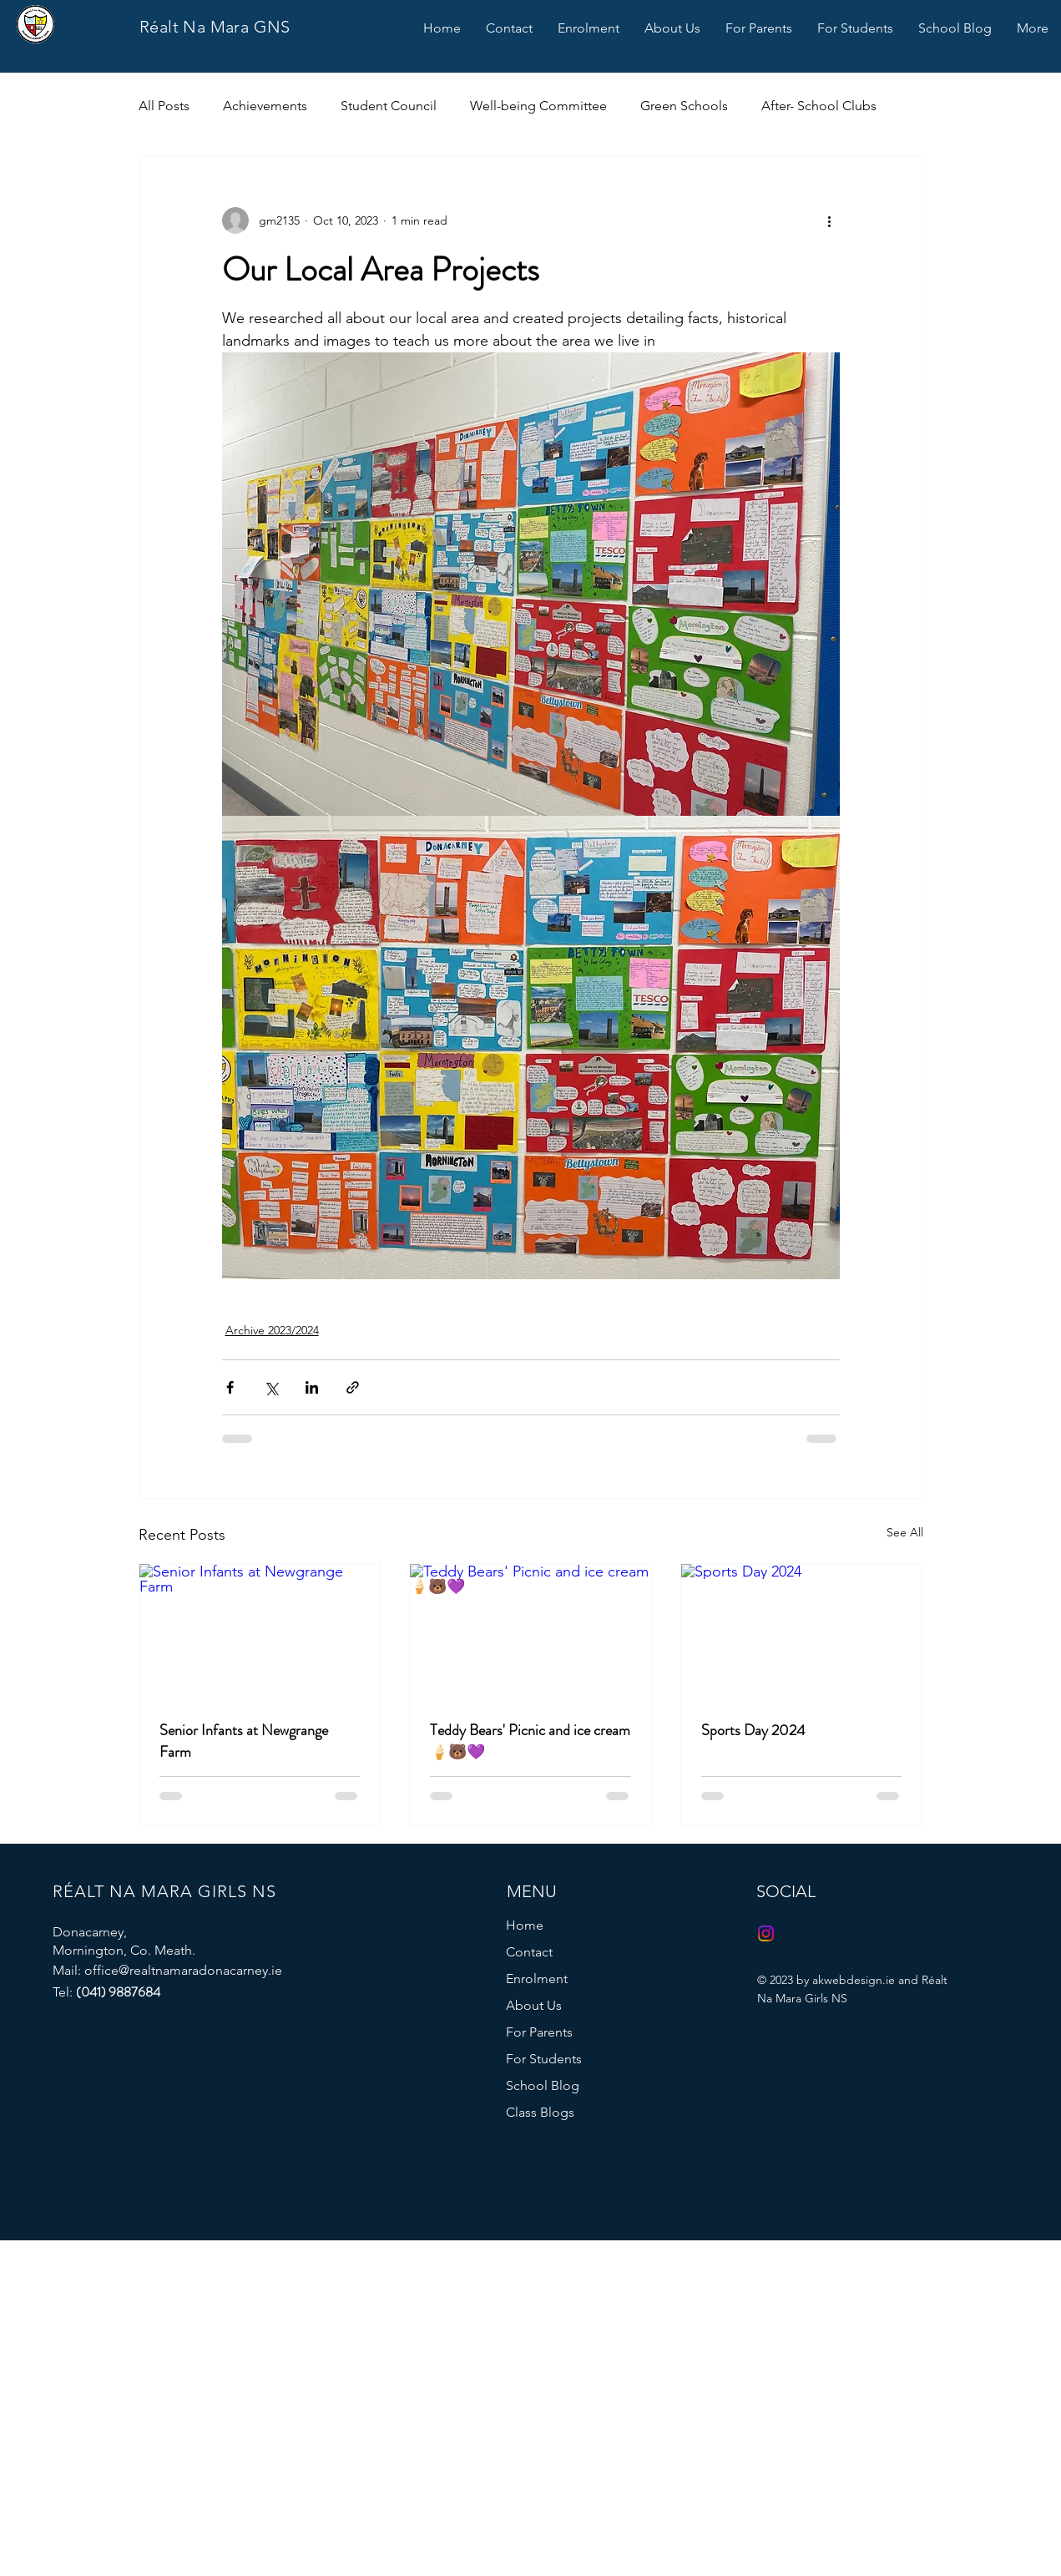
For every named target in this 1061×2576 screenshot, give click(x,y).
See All (905, 1532)
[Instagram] (765, 1933)
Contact (529, 1952)
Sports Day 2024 (753, 1730)
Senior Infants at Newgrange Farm (243, 1741)
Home (524, 1925)
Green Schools (684, 106)
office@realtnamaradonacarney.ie (183, 1970)
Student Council (389, 106)
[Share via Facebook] (230, 1387)
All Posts (164, 106)
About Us (534, 2005)
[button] (588, 28)
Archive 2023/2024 (272, 1330)
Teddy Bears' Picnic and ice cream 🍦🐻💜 (530, 1741)
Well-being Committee (538, 106)
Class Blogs (540, 2112)
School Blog (542, 2085)
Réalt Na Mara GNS (215, 27)
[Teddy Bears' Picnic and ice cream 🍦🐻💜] (530, 1631)
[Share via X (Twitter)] (271, 1387)
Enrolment (537, 1978)
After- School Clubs (819, 106)
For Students (544, 2059)
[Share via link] (353, 1387)
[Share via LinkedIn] (312, 1387)
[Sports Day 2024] (801, 1631)
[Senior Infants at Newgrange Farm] (260, 1631)
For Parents (539, 2032)
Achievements (265, 106)
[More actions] (830, 220)
